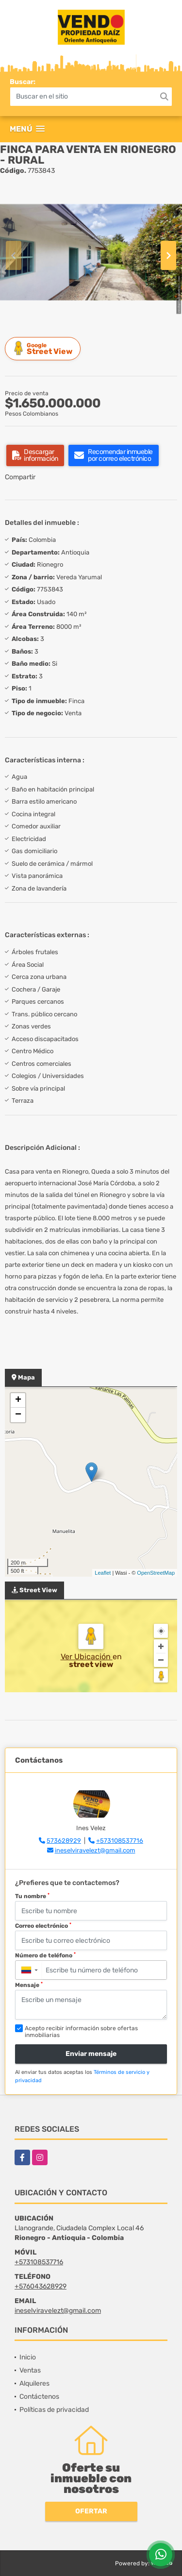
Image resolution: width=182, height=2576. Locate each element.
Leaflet (103, 1573)
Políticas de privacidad (54, 2410)
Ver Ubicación (87, 1656)
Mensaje (29, 1985)
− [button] (18, 1415)
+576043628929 (40, 2286)
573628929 (64, 1840)
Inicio (27, 2357)
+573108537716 (119, 1840)
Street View (44, 348)
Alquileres (34, 2383)
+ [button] (18, 1400)
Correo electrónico (43, 1926)
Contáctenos (39, 2396)
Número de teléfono (45, 1955)
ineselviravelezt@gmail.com (95, 1850)
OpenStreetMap (156, 1573)
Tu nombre (32, 1896)
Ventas (30, 2370)
